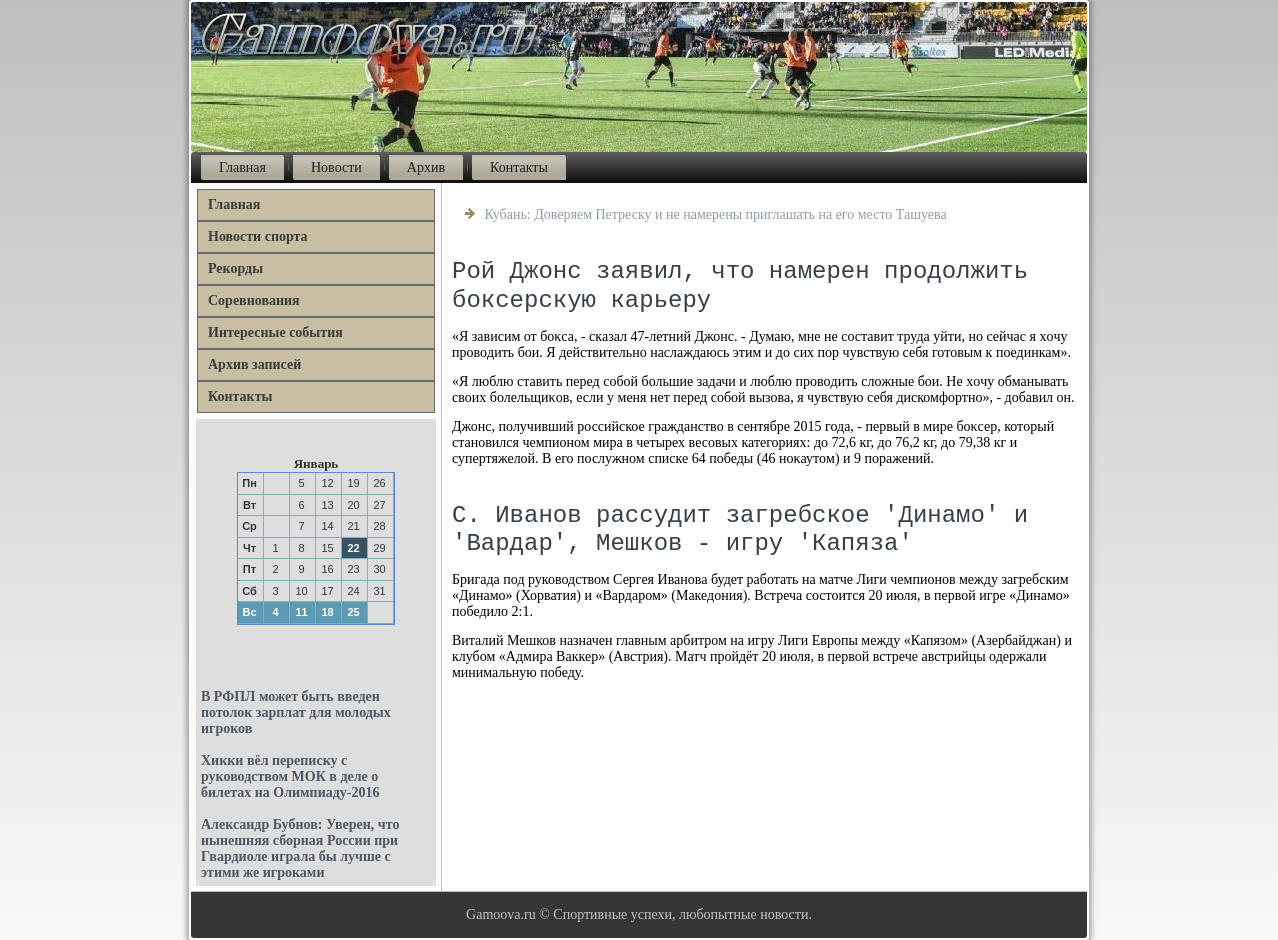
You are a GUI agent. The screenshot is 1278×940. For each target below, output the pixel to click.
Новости (336, 167)
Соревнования (254, 300)
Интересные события (275, 332)
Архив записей (254, 364)
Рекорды (235, 268)
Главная (242, 167)
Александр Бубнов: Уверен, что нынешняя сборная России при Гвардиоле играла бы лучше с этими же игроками (300, 848)
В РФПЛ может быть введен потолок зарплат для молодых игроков (296, 712)
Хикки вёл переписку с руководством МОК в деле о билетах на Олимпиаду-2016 (290, 776)
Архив (426, 167)
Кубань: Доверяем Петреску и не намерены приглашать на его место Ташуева (716, 214)
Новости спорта (258, 236)
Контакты (519, 167)
